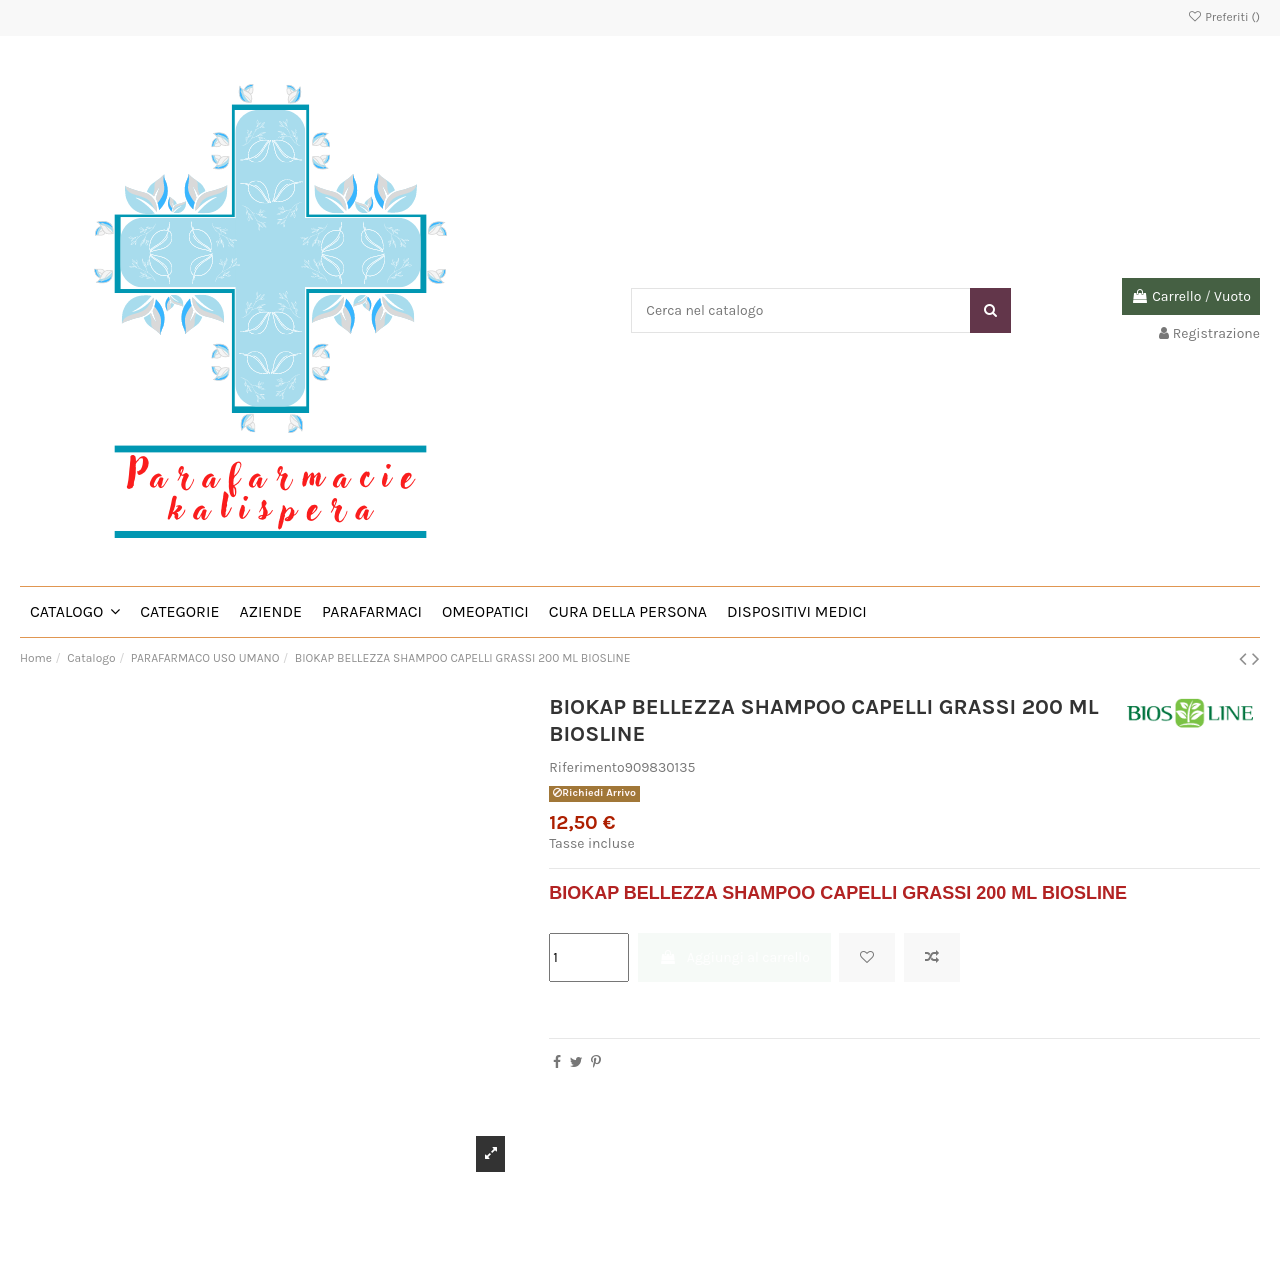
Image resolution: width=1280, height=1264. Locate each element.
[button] (75, 612)
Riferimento (587, 767)
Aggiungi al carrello (734, 957)
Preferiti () (1223, 17)
